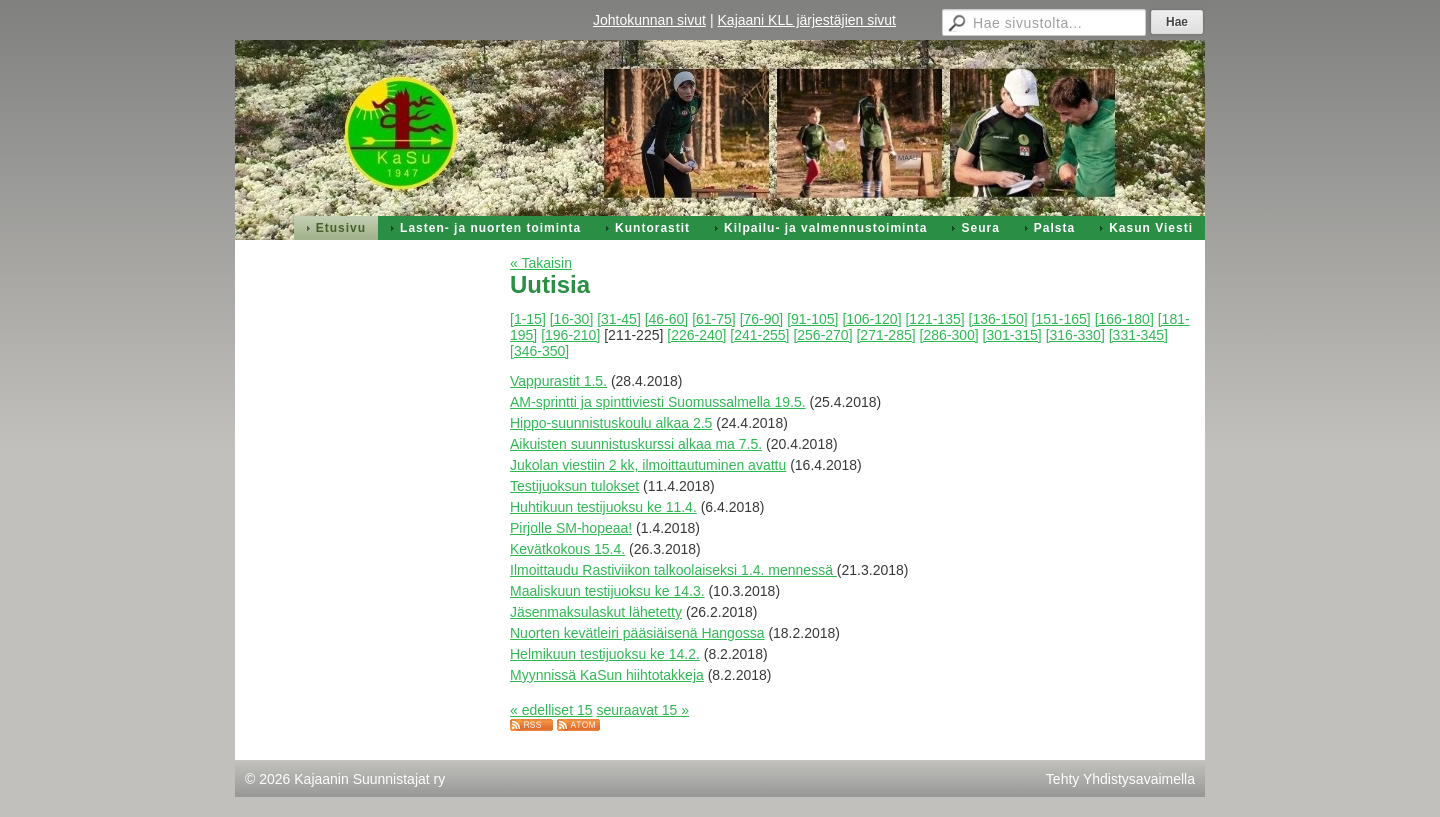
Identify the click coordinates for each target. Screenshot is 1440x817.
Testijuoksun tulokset (574, 486)
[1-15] (528, 319)
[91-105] (812, 319)
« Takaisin (541, 263)
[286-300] (949, 335)
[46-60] (667, 319)
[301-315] (1012, 335)
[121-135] (934, 319)
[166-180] (1124, 319)
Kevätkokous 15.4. (567, 549)
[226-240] (696, 335)
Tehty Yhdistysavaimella (1120, 779)
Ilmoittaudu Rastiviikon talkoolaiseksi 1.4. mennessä (673, 570)
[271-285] (885, 335)
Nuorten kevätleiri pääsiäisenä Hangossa (637, 633)
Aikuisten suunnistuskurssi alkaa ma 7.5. (636, 444)
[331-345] (1138, 335)
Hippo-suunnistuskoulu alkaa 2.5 (611, 423)
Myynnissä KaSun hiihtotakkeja (607, 675)
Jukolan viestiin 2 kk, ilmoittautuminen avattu (648, 465)
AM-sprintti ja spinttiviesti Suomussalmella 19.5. (658, 402)
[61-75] (714, 319)
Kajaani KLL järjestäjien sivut (807, 20)
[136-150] (998, 319)
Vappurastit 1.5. (558, 381)
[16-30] (572, 319)
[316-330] (1075, 335)
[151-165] (1061, 319)
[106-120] (871, 319)
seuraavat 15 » (642, 710)
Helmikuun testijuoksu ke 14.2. (605, 654)
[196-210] (570, 335)
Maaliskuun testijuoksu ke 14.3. (607, 591)
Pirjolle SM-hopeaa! (571, 528)
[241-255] (759, 335)
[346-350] (539, 351)
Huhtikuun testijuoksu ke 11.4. (603, 507)
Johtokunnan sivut (649, 20)
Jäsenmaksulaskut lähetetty (596, 612)
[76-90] (762, 319)
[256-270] (822, 335)
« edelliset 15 (551, 710)
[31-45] (619, 319)
